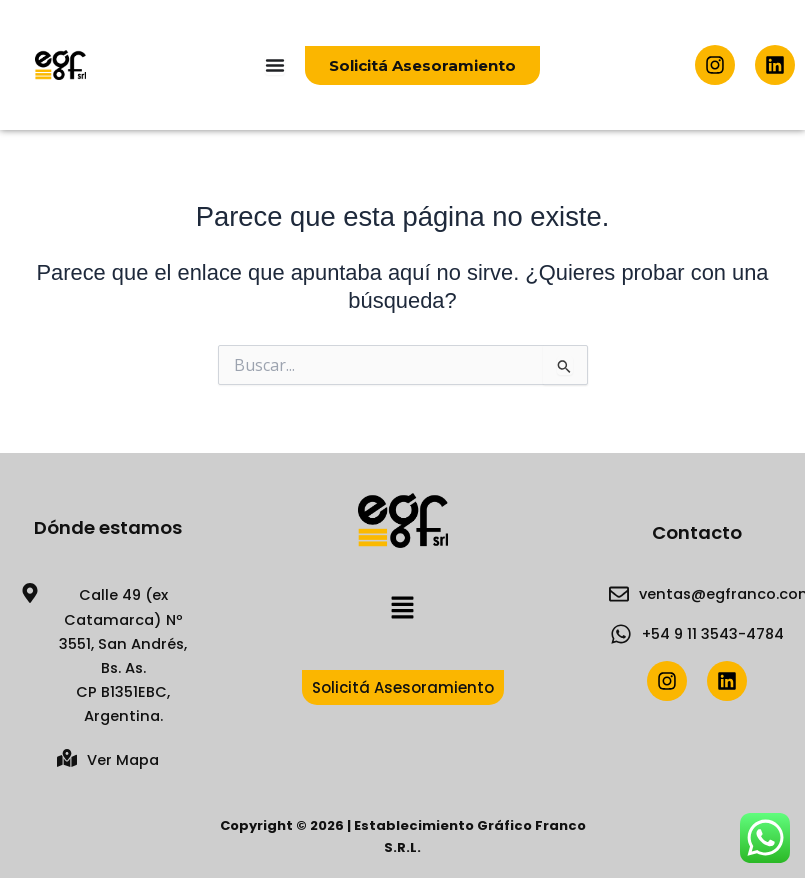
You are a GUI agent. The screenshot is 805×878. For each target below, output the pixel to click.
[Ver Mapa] (67, 758)
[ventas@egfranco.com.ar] (619, 594)
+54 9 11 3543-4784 (713, 634)
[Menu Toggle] (275, 65)
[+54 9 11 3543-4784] (621, 634)
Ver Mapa (123, 760)
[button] (402, 609)
